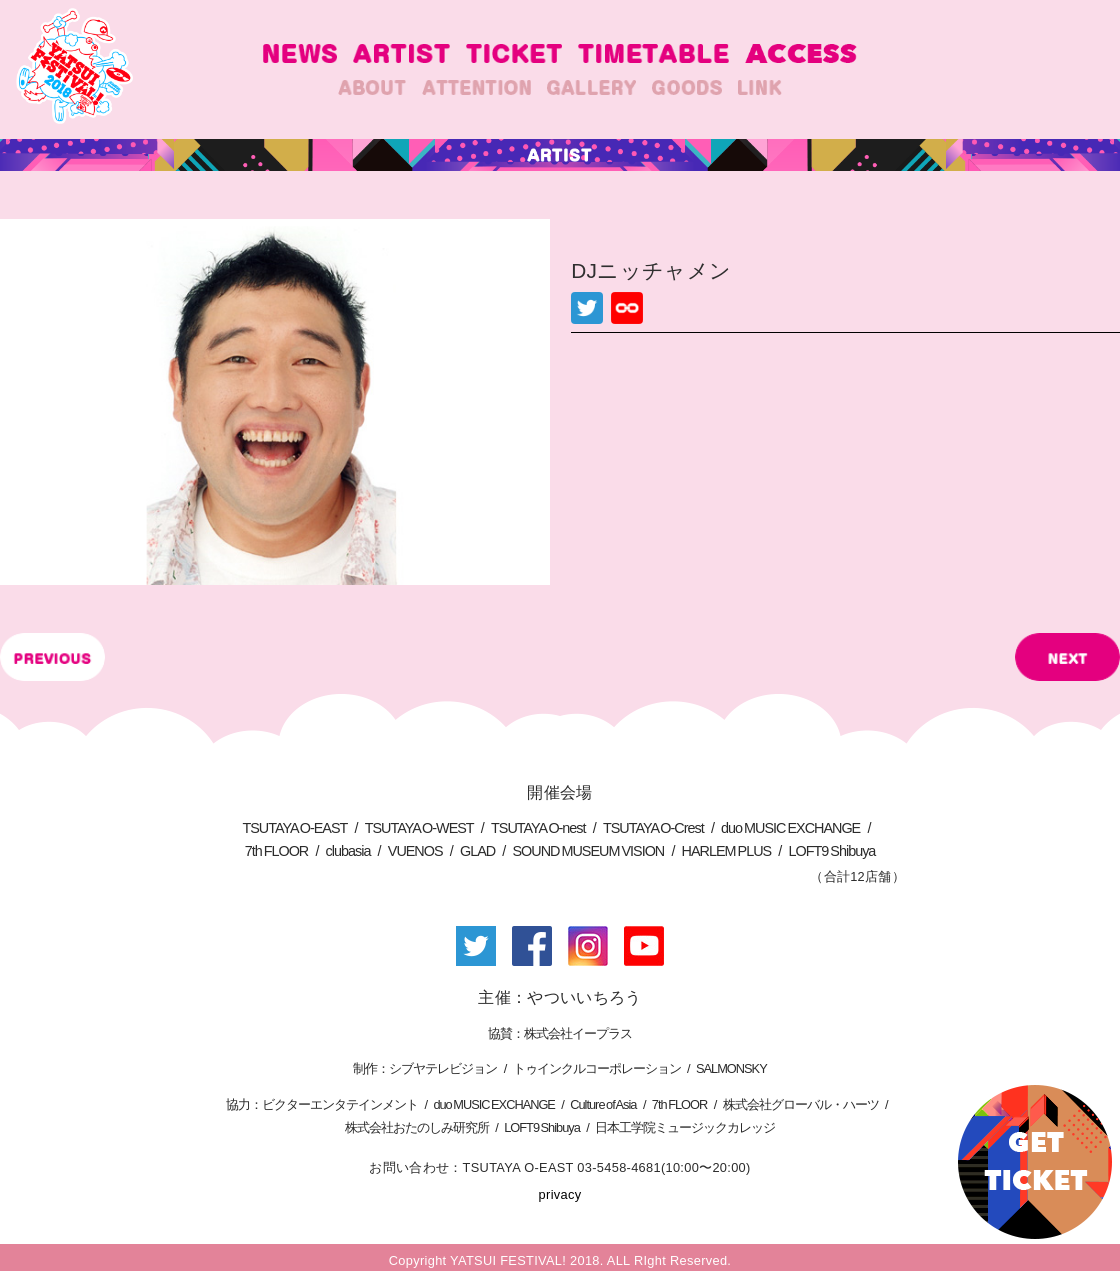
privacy (560, 1194)
